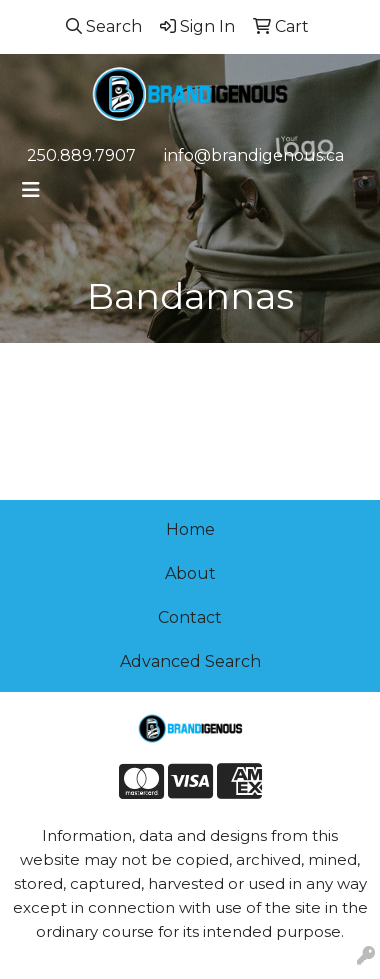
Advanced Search (190, 661)
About (190, 573)
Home (190, 529)
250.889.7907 (81, 155)
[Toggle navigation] (31, 190)
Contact (190, 617)
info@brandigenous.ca (254, 155)
